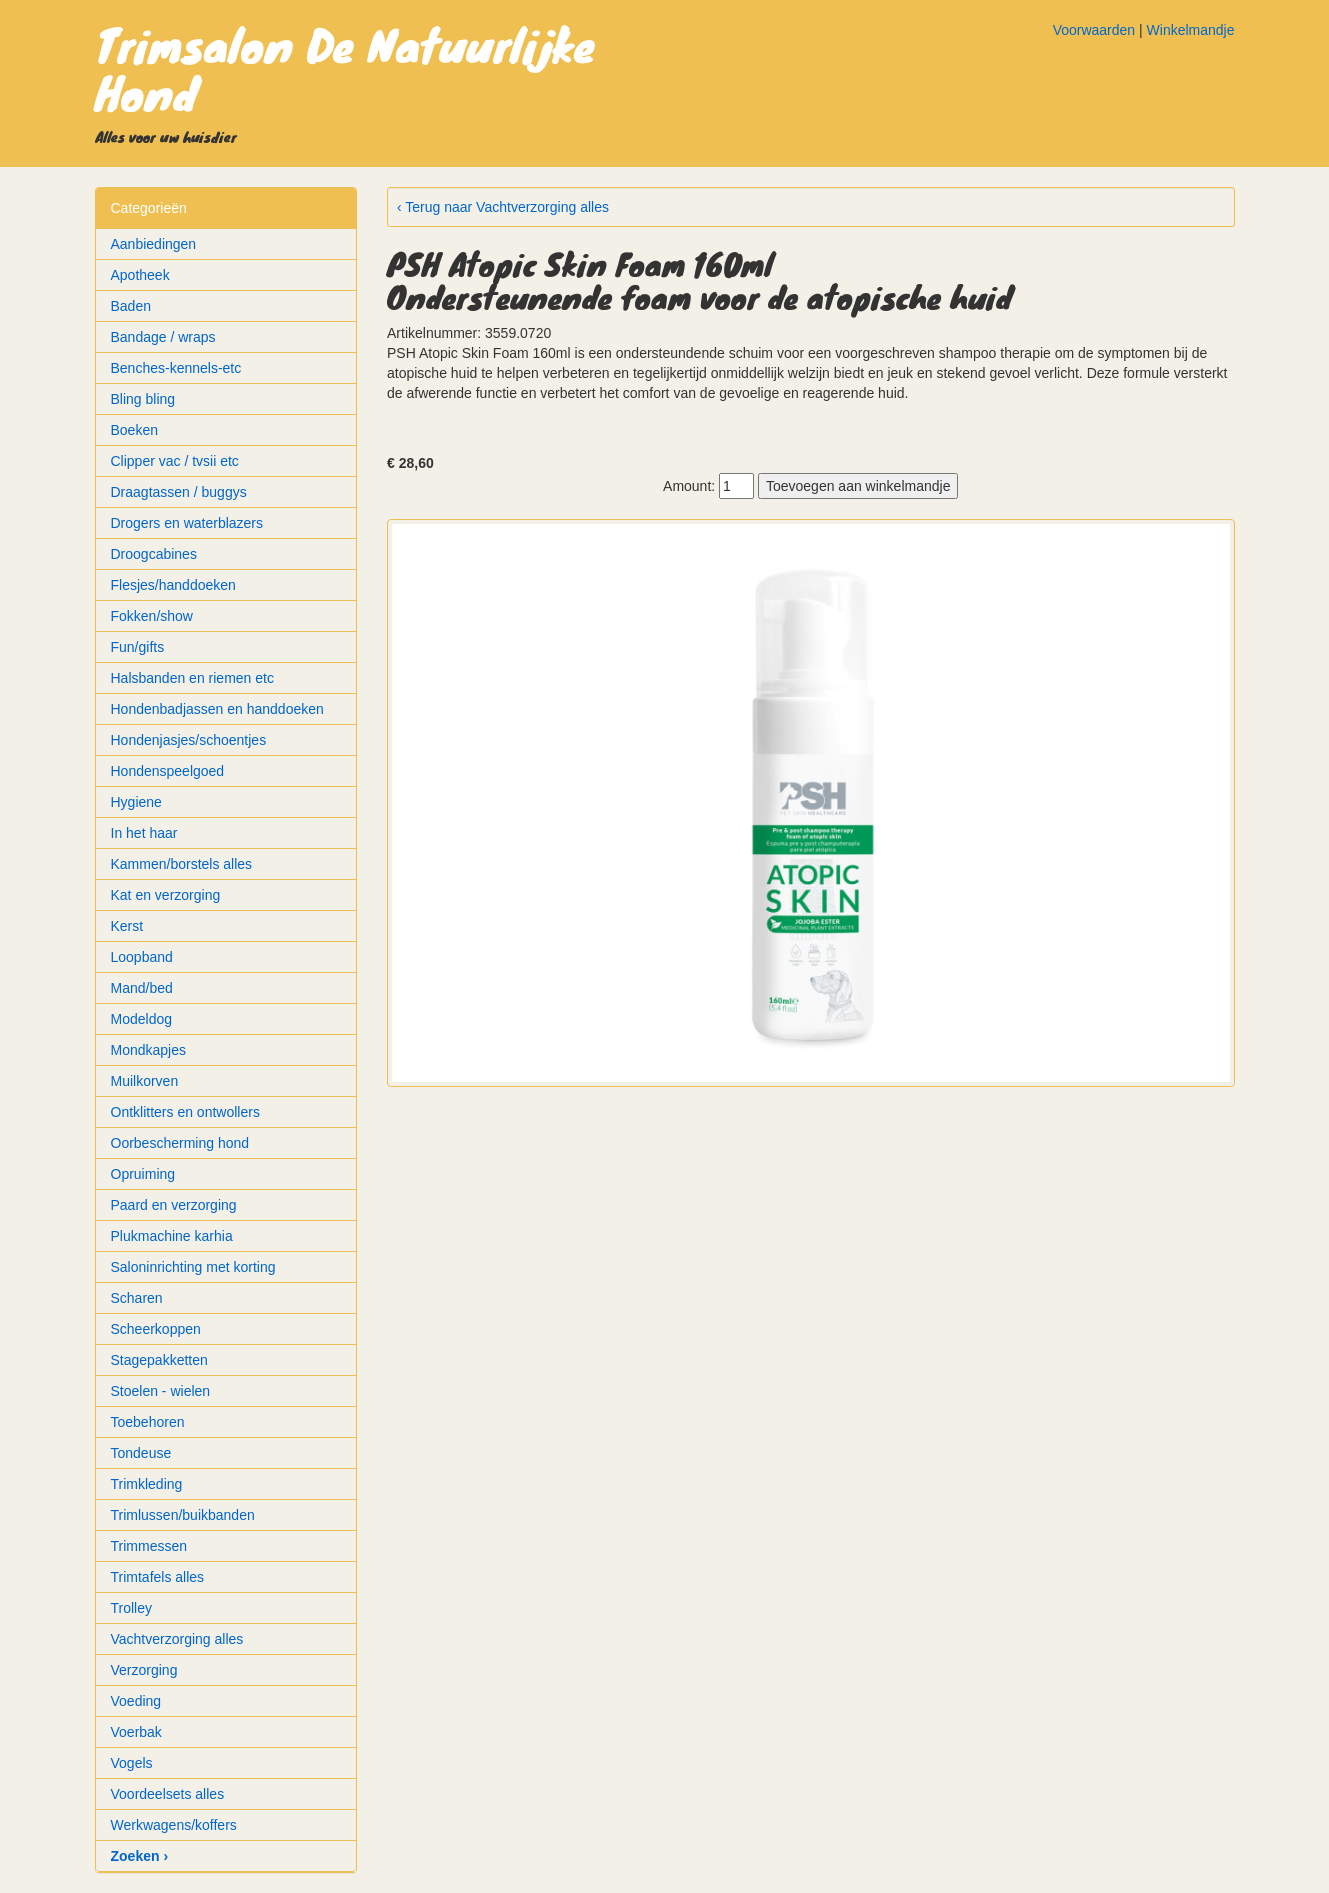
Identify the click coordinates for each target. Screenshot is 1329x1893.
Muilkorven (145, 1081)
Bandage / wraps (163, 337)
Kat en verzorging (166, 895)
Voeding (136, 1701)
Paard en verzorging (174, 1205)
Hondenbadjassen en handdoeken (217, 709)
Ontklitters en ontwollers (185, 1112)
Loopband (142, 957)
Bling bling (143, 399)
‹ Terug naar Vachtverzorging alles (503, 207)
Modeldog (142, 1019)
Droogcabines (154, 554)
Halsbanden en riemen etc (192, 678)
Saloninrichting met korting (193, 1267)
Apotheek (140, 275)
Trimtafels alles (158, 1577)
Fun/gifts (138, 647)
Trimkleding (147, 1484)
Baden (131, 306)
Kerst (127, 926)
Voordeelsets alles (168, 1794)
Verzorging (144, 1670)
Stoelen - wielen (161, 1391)
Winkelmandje (1191, 30)
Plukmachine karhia (172, 1236)
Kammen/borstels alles (182, 864)
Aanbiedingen (154, 244)
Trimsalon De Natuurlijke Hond (345, 68)
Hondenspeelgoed (168, 771)
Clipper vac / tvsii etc (175, 461)
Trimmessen (149, 1546)
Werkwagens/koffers (174, 1825)
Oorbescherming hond (180, 1143)
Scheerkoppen (156, 1329)
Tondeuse (141, 1453)
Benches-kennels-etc (176, 368)
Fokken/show (152, 616)
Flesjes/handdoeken (173, 585)
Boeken (134, 430)
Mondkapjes (149, 1050)
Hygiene (136, 802)
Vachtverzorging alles (177, 1639)
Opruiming (143, 1174)
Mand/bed (142, 988)
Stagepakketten (159, 1360)
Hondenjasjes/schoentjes (189, 740)
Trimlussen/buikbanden (183, 1515)
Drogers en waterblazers (187, 523)
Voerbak (136, 1732)
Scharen (137, 1298)
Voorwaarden (1094, 30)
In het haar (144, 833)
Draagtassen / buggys (179, 492)
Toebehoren (148, 1422)
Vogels (132, 1763)
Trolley (132, 1608)
